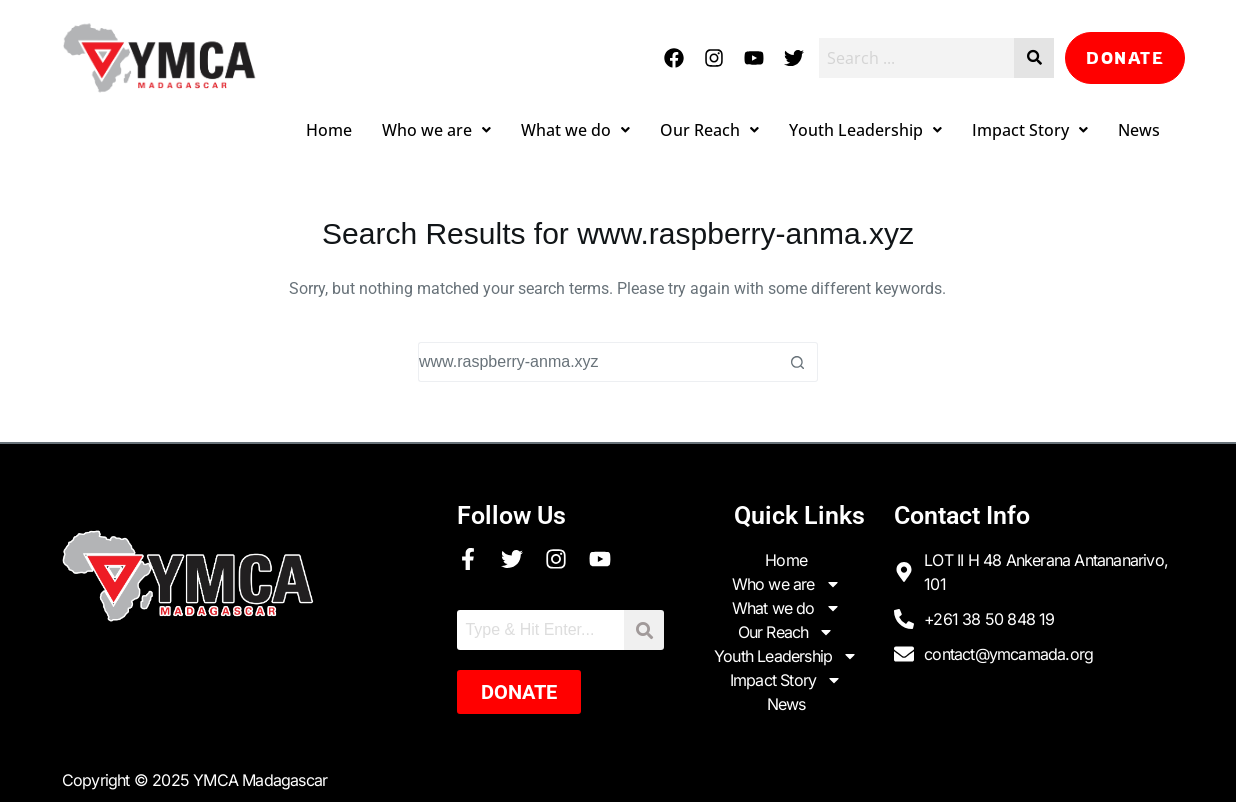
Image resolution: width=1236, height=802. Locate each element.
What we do (575, 130)
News (1139, 130)
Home (329, 130)
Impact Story (1030, 130)
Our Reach (709, 130)
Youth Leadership (865, 130)
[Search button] (798, 362)
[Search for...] (598, 362)
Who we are (436, 130)
